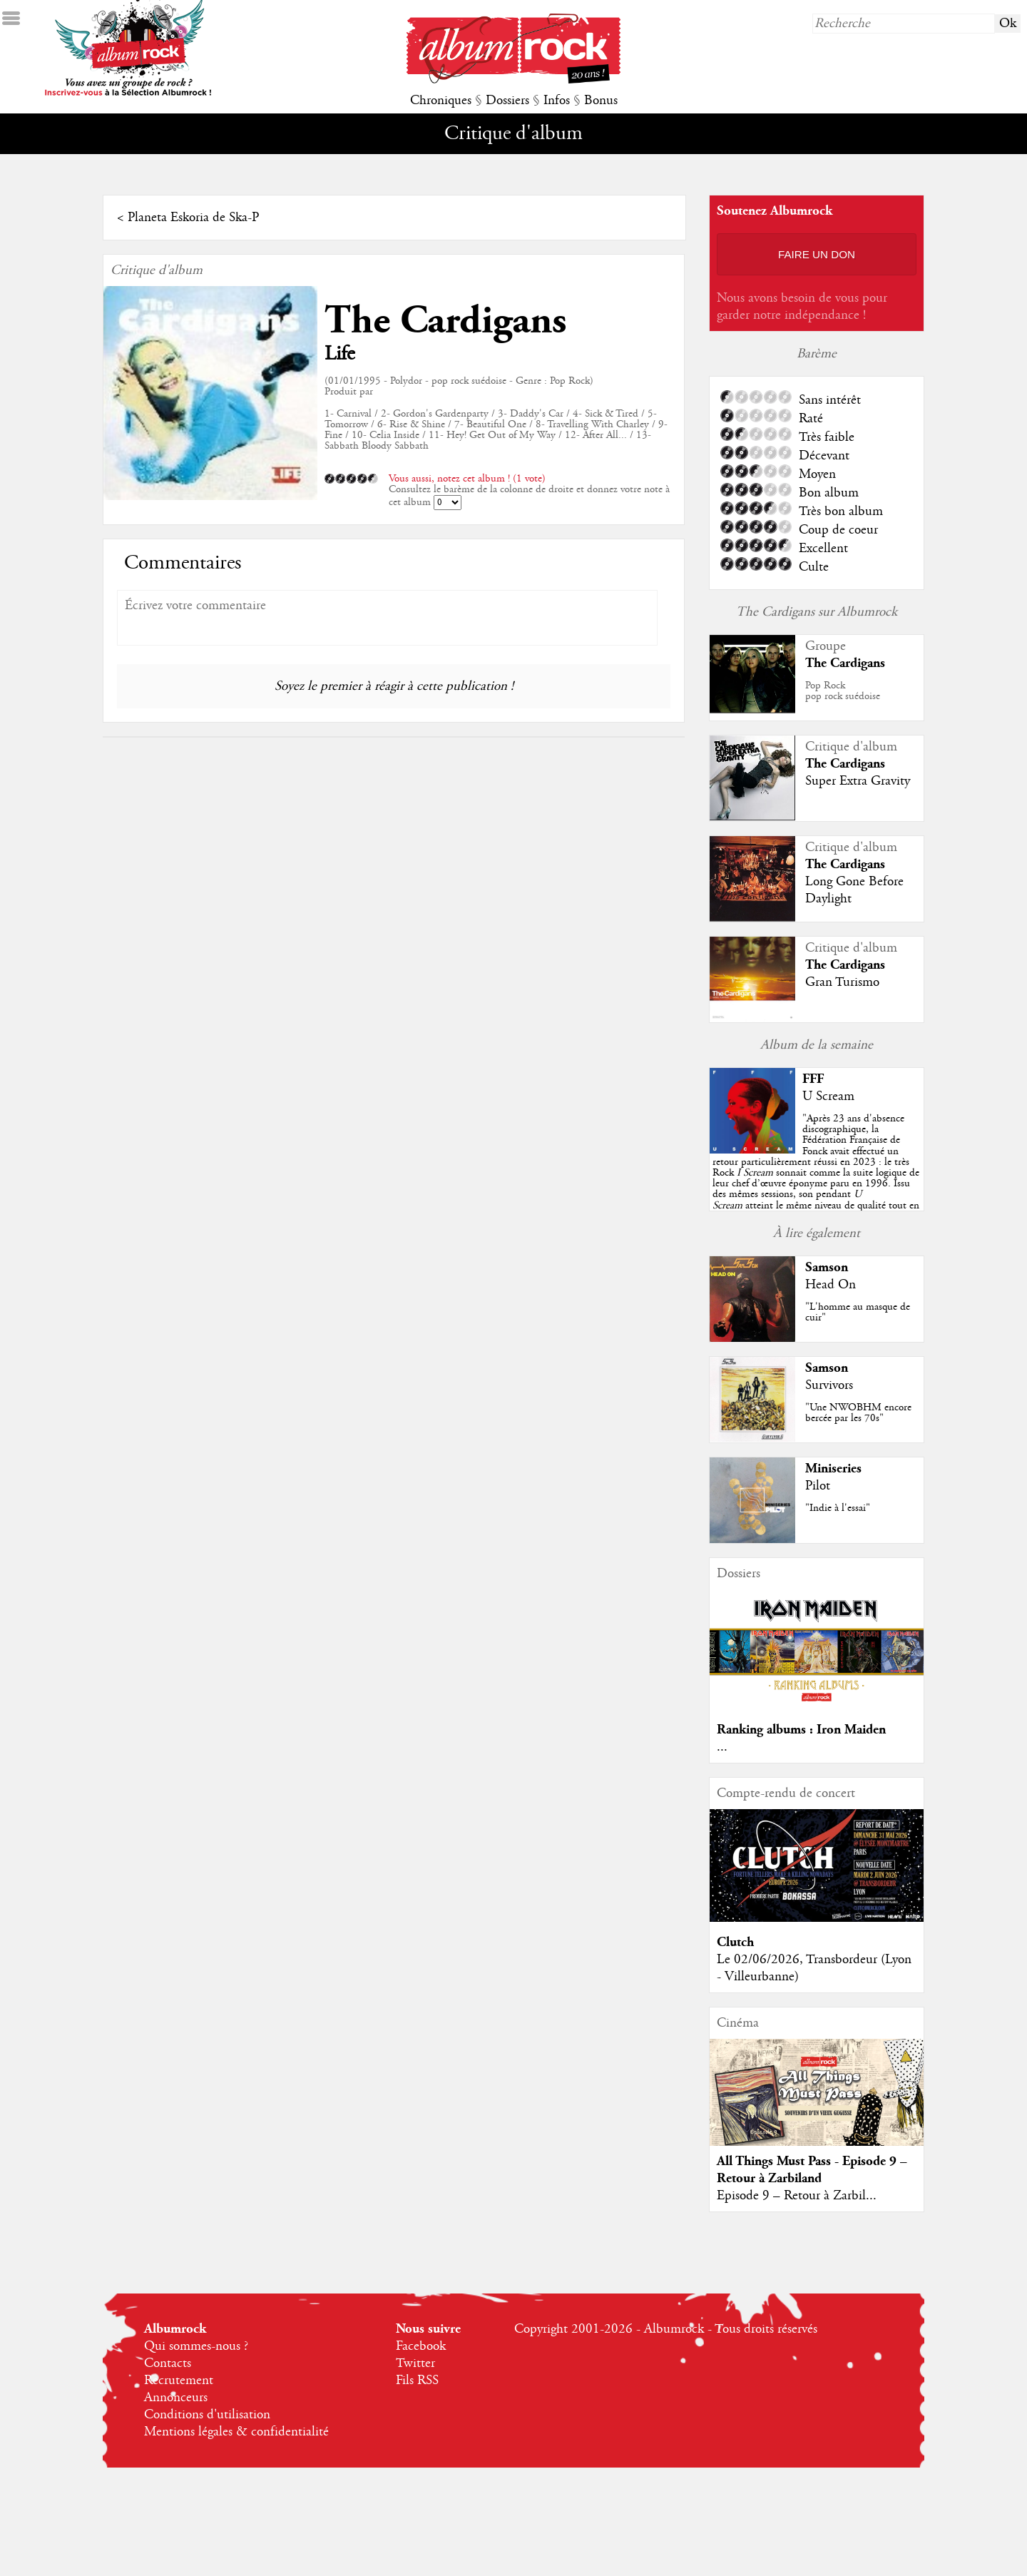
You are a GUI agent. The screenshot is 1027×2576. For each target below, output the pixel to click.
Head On (830, 1284)
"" (815, 1172)
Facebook (421, 2346)
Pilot (817, 1486)
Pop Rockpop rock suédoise (842, 690)
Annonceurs (176, 2397)
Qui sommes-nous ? (196, 2346)
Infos (556, 100)
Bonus (601, 100)
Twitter (415, 2363)
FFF (813, 1079)
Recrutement (178, 2380)
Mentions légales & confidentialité (236, 2431)
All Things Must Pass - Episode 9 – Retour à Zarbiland (812, 2169)
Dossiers (507, 100)
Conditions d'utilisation (207, 2414)
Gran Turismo (842, 982)
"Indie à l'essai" (837, 1508)
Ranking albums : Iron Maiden (801, 1729)
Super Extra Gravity (857, 781)
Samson (826, 1267)
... (722, 1747)
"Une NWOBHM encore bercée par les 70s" (858, 1412)
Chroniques (440, 100)
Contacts (167, 2363)
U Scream (828, 1096)
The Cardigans (445, 320)
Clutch (735, 1942)
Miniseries (833, 1468)
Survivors (829, 1385)
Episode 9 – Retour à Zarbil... (797, 2195)
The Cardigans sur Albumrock (816, 612)
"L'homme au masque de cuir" (857, 1312)
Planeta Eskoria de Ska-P (193, 217)
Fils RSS (417, 2380)
